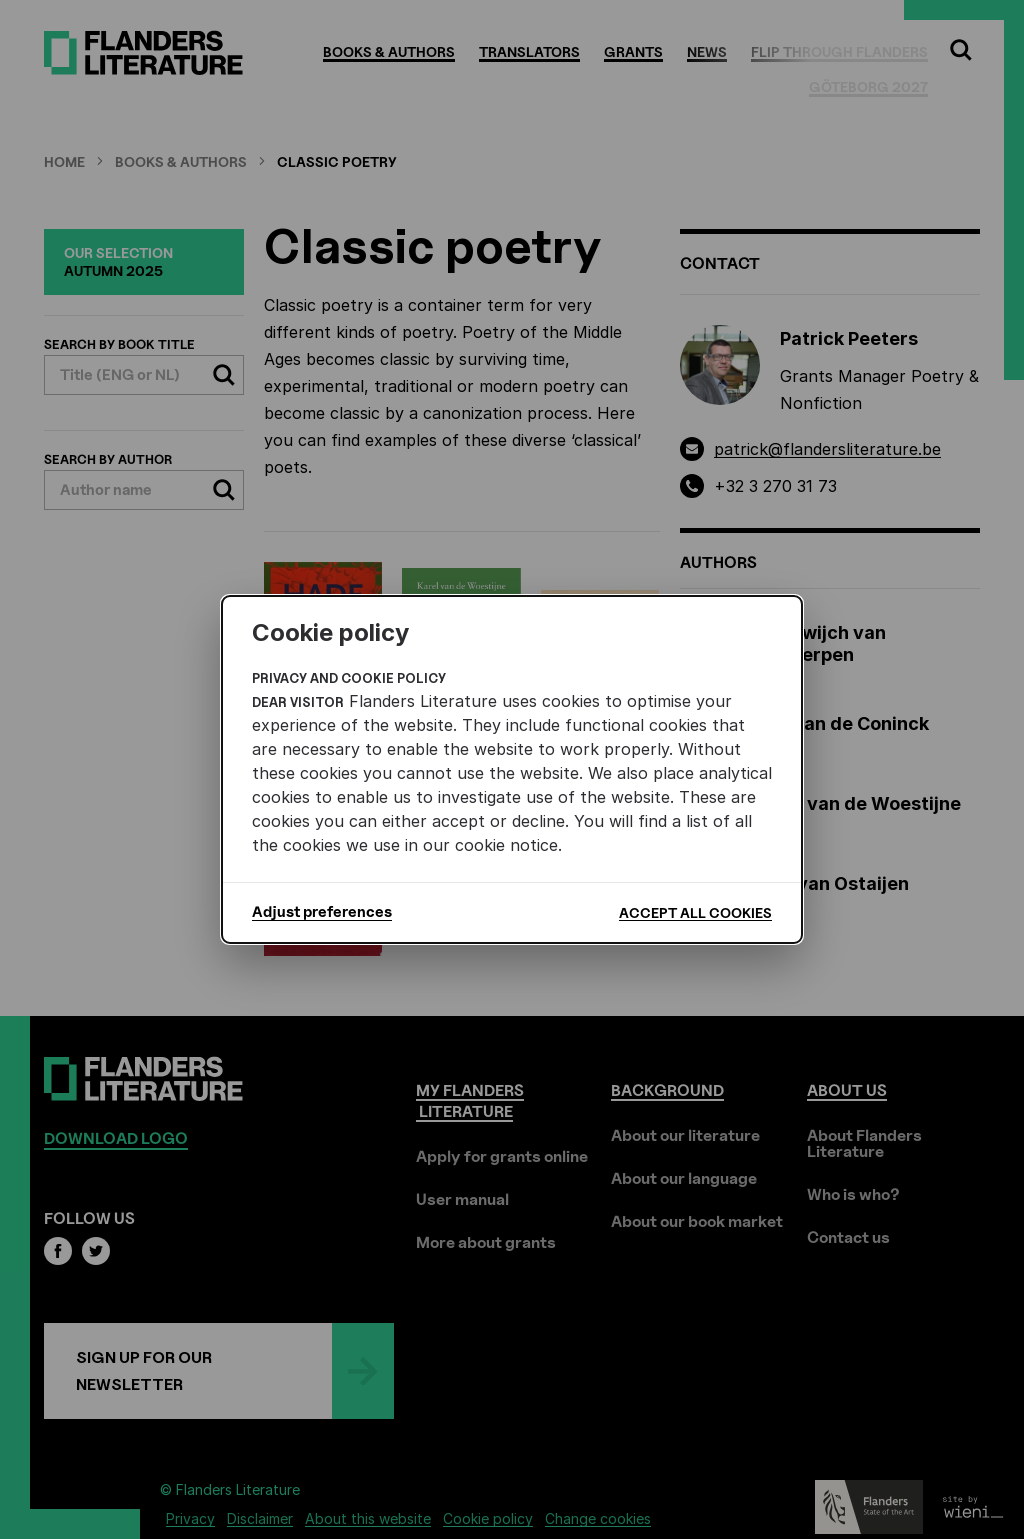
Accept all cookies (695, 912)
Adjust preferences (322, 912)
